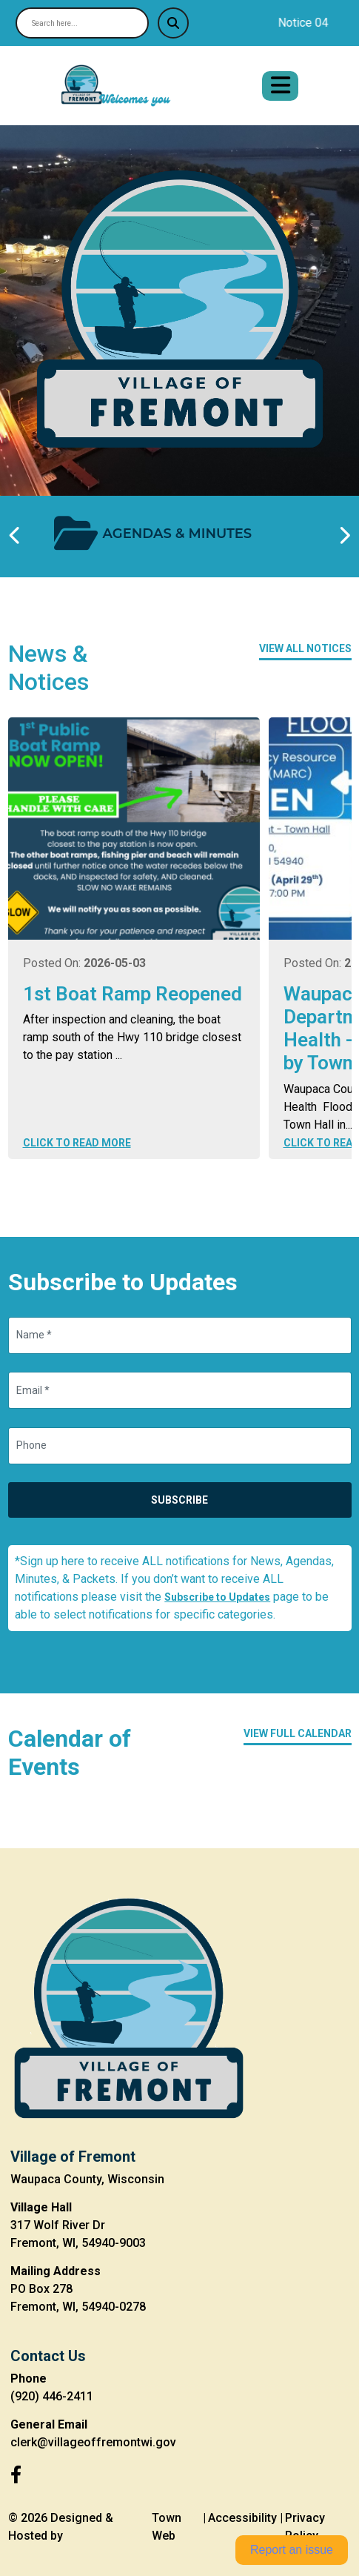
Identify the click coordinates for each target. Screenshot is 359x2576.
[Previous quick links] (15, 536)
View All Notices (305, 648)
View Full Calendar (298, 1733)
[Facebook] (15, 2475)
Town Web (166, 2527)
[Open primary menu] (280, 86)
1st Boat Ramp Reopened (132, 994)
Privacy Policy (305, 2527)
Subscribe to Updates (217, 1597)
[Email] (180, 1390)
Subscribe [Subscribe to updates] (179, 1500)
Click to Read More (77, 1143)
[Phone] (180, 1445)
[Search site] (82, 23)
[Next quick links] (344, 536)
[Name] (180, 1335)
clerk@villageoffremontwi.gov (93, 2442)
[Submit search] (173, 23)
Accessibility (242, 2518)
